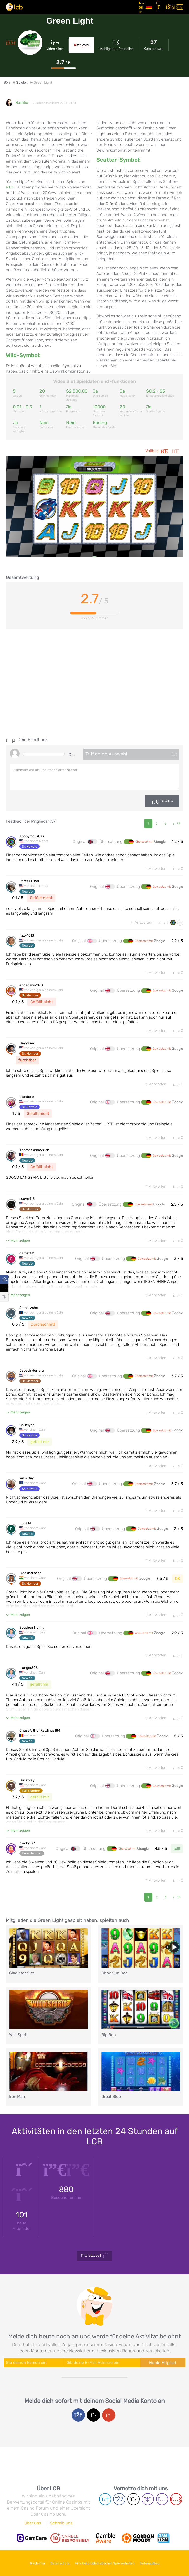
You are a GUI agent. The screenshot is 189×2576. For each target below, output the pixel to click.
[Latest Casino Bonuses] (14, 7)
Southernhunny (31, 1634)
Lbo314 (25, 1529)
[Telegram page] (105, 2501)
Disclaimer (31, 2563)
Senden (167, 801)
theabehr (26, 1099)
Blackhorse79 (30, 1579)
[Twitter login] (93, 2444)
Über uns (32, 2524)
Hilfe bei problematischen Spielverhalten (106, 2563)
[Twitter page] (133, 2501)
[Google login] (108, 2444)
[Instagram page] (162, 2501)
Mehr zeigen (20, 1244)
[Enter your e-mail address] (102, 2391)
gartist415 (27, 1257)
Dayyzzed (27, 1045)
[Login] (169, 7)
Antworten (153, 869)
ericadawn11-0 (31, 987)
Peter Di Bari (29, 882)
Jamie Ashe (28, 1312)
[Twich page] (148, 2501)
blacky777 (27, 1851)
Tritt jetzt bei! (95, 2285)
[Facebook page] (119, 2501)
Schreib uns (61, 2524)
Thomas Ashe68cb (34, 1153)
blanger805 (28, 1675)
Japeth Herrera (31, 1375)
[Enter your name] (34, 2391)
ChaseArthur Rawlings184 (39, 1738)
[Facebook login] (78, 2444)
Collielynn (26, 1430)
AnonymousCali (31, 837)
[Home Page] (10, 82)
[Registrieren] (159, 7)
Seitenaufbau (155, 2563)
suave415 (27, 1202)
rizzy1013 (26, 937)
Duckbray (27, 1788)
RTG (9, 187)
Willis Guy (26, 1484)
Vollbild (164, 451)
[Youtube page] (176, 2501)
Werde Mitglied (162, 2391)
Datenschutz (58, 2563)
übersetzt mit (150, 843)
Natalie (21, 102)
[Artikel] (140, 7)
